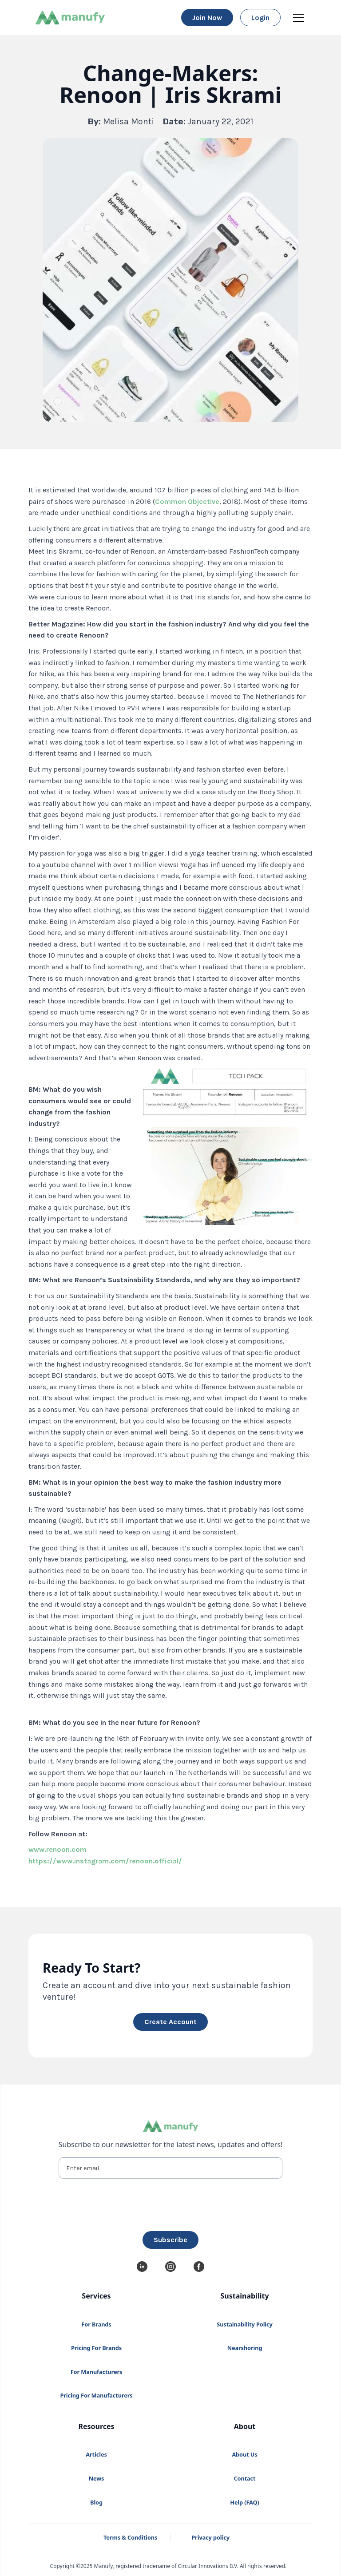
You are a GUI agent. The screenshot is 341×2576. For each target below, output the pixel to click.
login (260, 17)
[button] (296, 17)
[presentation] (170, 2203)
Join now (207, 17)
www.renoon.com (57, 1849)
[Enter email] (171, 2168)
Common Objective (187, 501)
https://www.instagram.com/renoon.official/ (105, 1861)
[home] (70, 17)
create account (170, 2021)
